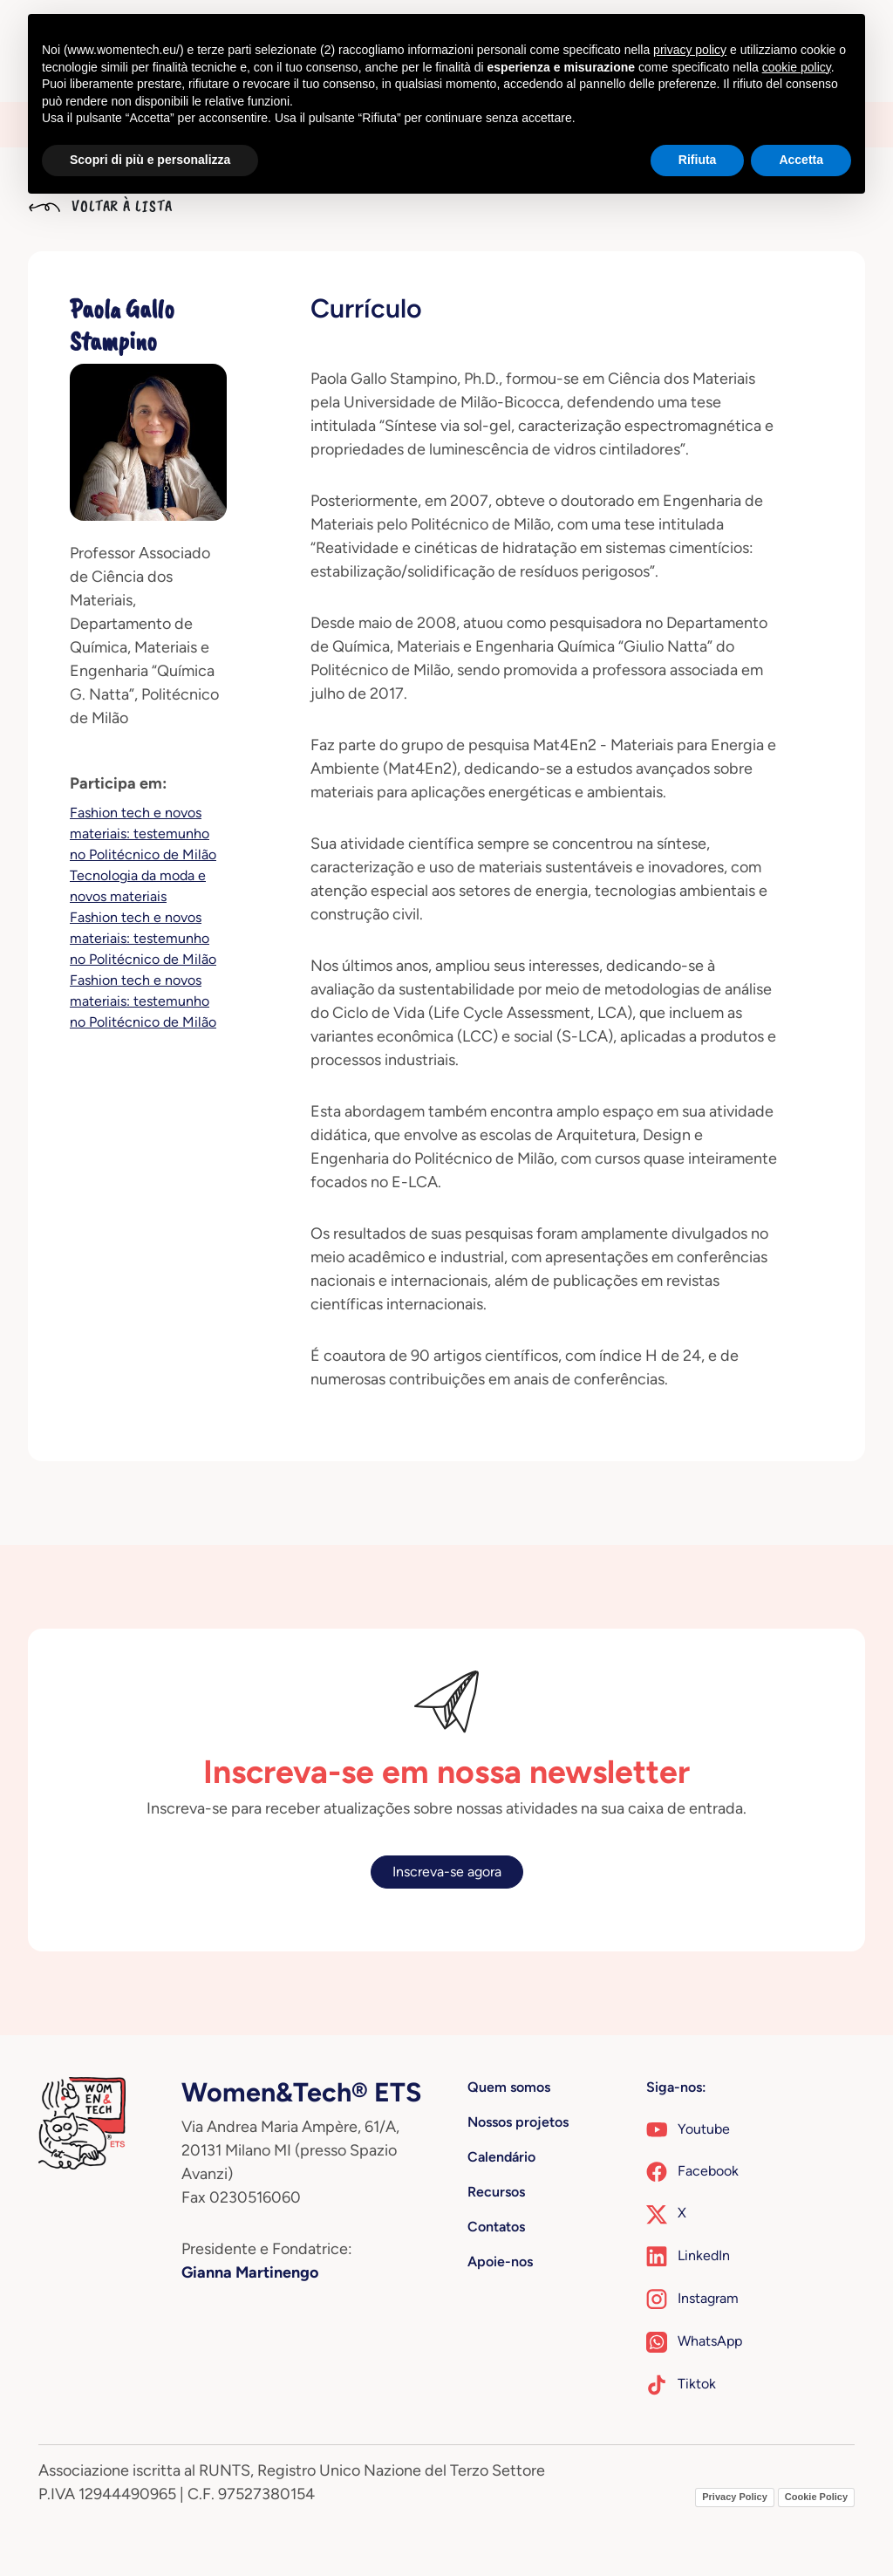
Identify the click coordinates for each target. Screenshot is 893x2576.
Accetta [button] (801, 160)
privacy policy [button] (689, 50)
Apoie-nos (500, 2261)
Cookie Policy (816, 2496)
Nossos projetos (518, 2122)
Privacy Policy (734, 2496)
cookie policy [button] (796, 67)
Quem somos (508, 2087)
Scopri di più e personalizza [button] (150, 160)
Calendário (501, 2157)
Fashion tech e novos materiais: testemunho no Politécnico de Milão (143, 833)
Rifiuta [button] (697, 160)
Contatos (496, 2226)
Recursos (496, 2191)
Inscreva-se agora (446, 1871)
